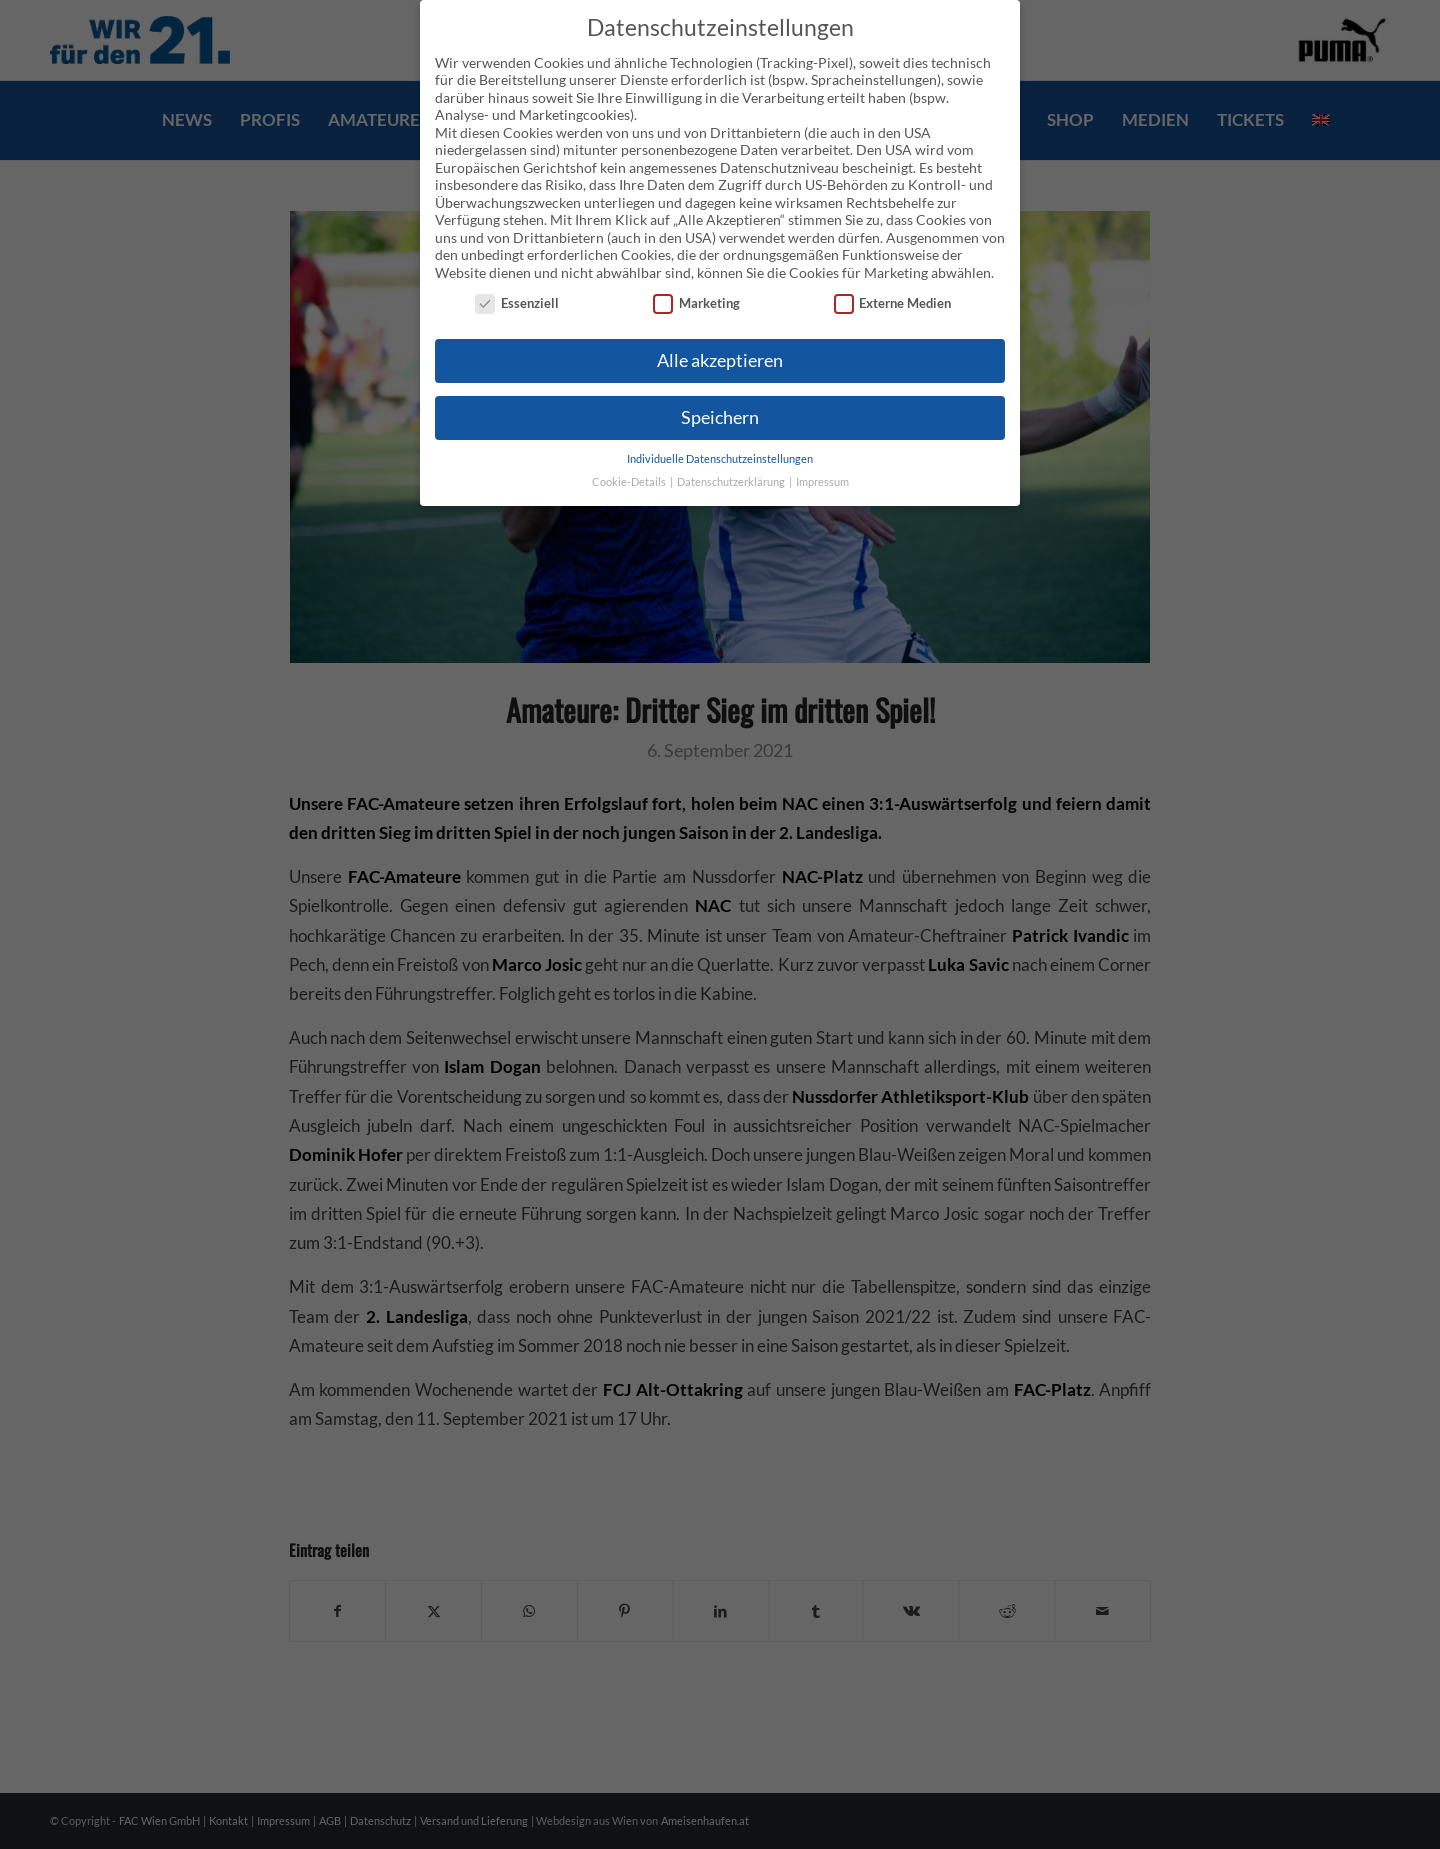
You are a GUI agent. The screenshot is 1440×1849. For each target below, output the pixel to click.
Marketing (696, 303)
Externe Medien (893, 303)
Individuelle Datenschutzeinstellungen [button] (720, 459)
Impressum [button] (822, 482)
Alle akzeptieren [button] (720, 360)
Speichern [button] (720, 417)
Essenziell (517, 303)
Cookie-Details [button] (630, 482)
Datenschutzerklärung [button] (732, 482)
